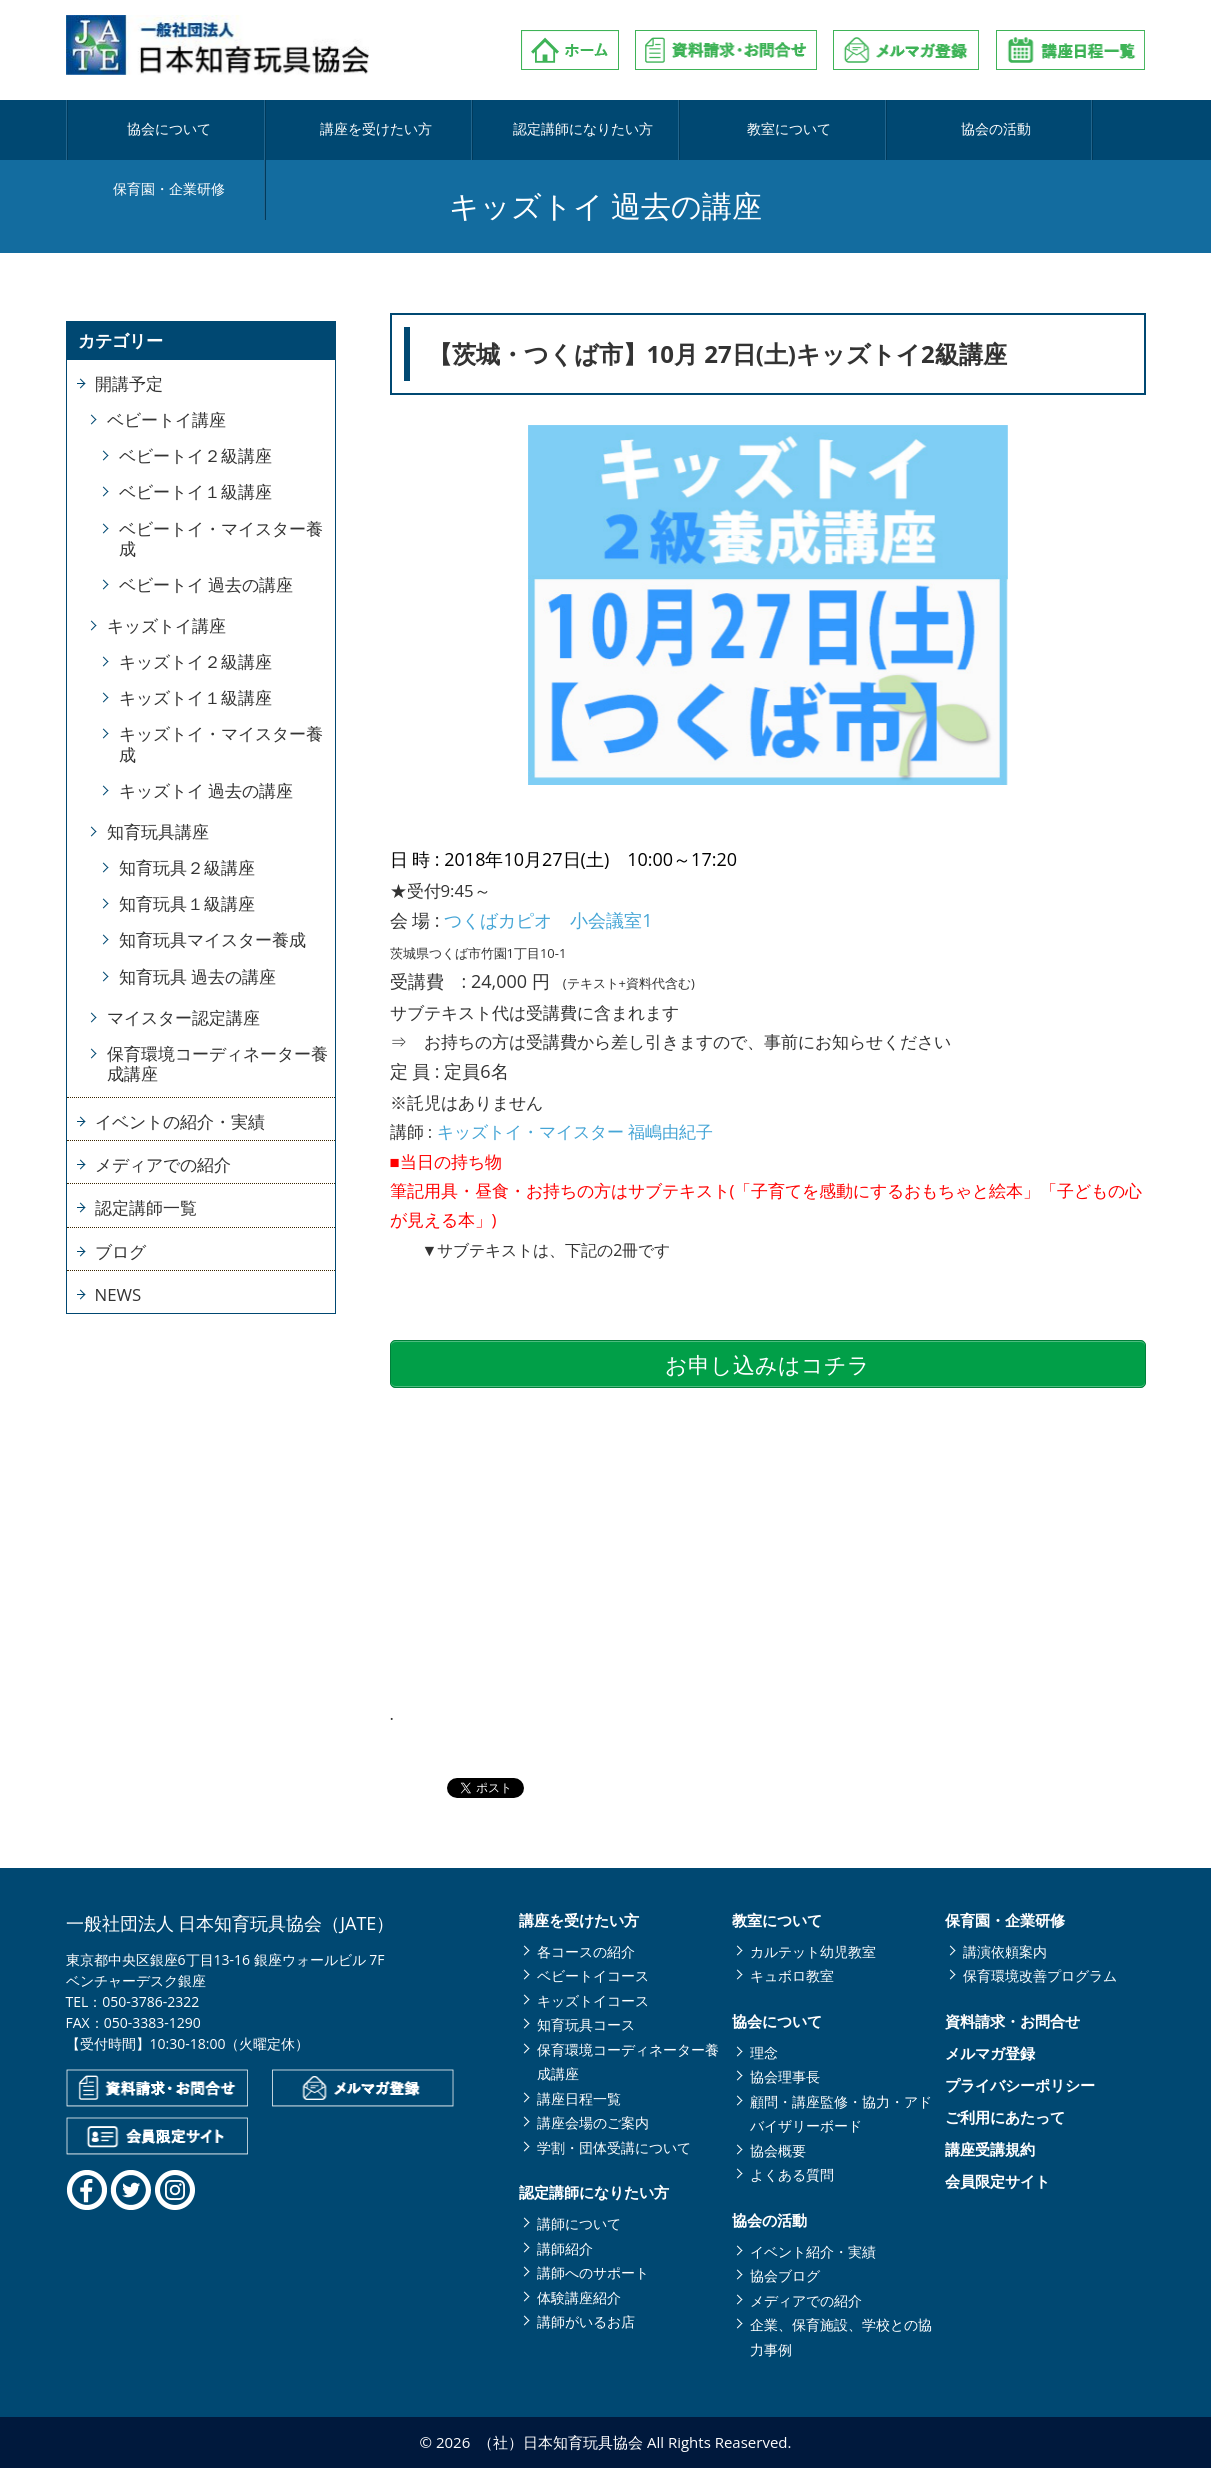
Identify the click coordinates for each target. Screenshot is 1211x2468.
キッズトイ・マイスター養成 (221, 743)
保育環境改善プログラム (1040, 1975)
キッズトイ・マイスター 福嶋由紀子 (575, 1131)
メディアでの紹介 (163, 1164)
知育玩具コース (586, 2024)
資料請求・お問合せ (1012, 2021)
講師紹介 (565, 2248)
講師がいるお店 (586, 2321)
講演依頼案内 (1005, 1951)
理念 (764, 2052)
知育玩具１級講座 (187, 903)
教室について (693, 130)
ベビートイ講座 (166, 419)
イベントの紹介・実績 (180, 1121)
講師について (579, 2223)
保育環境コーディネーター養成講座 (217, 1063)
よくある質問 (792, 2174)
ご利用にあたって (1005, 2117)
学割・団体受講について (614, 2147)
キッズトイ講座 (166, 625)
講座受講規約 (990, 2149)
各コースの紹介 (586, 1951)
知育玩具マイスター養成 (212, 939)
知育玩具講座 (158, 831)
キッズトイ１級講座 (195, 697)
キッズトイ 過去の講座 (206, 790)
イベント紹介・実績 (813, 2251)
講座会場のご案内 (593, 2122)
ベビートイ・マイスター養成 (221, 538)
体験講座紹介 (579, 2297)
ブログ (120, 1251)
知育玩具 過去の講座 (197, 976)
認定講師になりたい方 (514, 130)
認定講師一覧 (146, 1207)
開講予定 (129, 383)
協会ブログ (785, 2275)
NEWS (118, 1294)
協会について (155, 130)
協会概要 (778, 2150)
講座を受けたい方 (334, 130)
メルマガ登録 (990, 2053)
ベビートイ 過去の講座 (206, 584)
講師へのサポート (593, 2272)
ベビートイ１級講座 (195, 491)
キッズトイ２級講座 (195, 661)
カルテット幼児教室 (813, 1951)
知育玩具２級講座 (187, 867)
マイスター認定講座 (183, 1017)
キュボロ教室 (792, 1975)
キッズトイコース (593, 2000)
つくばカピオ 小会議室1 (548, 920)
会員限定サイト (997, 2181)
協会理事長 (785, 2076)
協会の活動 (872, 130)
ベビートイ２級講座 (195, 455)
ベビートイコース (593, 1975)
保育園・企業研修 (1051, 130)
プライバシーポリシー (1020, 2085)
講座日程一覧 (579, 2098)
